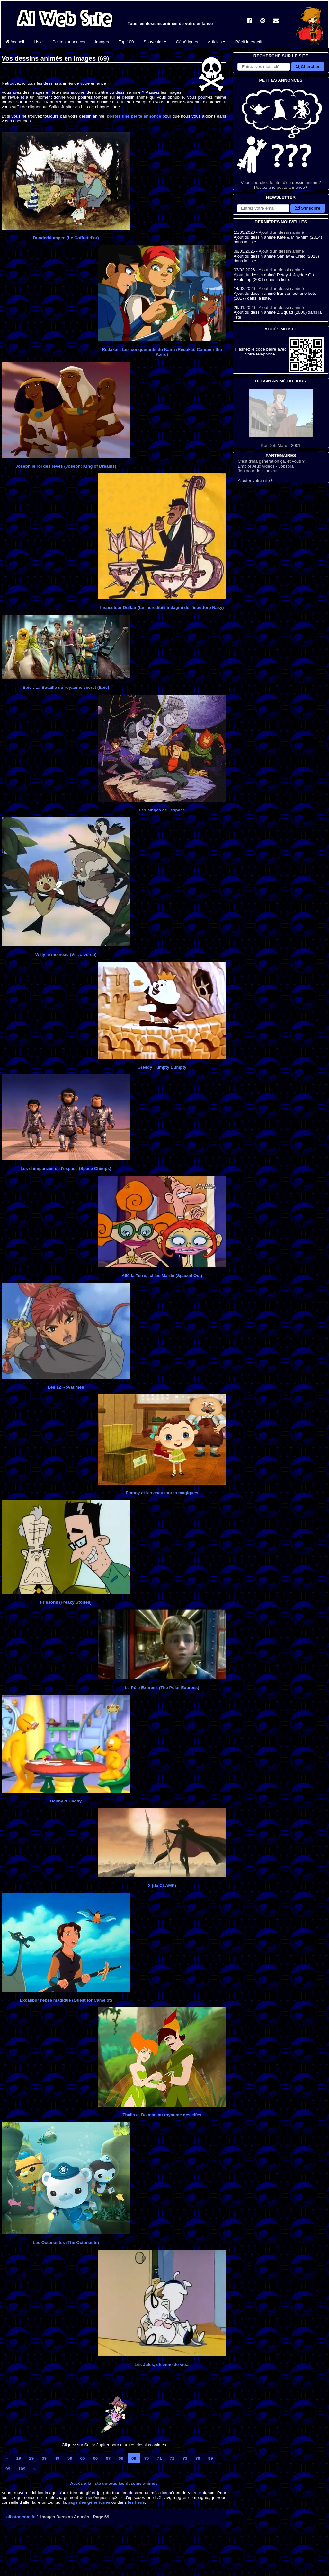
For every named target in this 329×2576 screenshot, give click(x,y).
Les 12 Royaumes (66, 1387)
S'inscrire (307, 208)
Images (102, 41)
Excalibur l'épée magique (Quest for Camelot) (66, 2000)
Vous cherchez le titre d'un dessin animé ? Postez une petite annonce (281, 136)
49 (57, 2458)
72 (172, 2458)
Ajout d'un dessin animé (281, 232)
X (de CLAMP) (162, 1885)
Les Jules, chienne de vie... (161, 2364)
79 (197, 2458)
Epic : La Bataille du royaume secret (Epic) (65, 687)
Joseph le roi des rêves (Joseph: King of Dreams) (65, 466)
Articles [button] (216, 41)
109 (21, 2468)
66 (95, 2458)
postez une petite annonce (134, 116)
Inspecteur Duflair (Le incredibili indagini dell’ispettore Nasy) (162, 607)
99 (7, 2468)
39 (44, 2458)
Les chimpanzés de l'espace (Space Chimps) (66, 1168)
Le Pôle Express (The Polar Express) (162, 1687)
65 (82, 2458)
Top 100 (126, 41)
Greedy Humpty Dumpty (162, 1067)
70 (146, 2458)
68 (121, 2458)
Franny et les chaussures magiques (162, 1492)
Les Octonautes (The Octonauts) (66, 2242)
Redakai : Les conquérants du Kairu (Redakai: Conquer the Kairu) (162, 352)
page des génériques (89, 2502)
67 (108, 2458)
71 (159, 2458)
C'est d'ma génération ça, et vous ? (271, 461)
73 (184, 2458)
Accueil (14, 41)
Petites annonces (68, 41)
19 (18, 2458)
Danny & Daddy (66, 1801)
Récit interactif (248, 41)
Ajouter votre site (255, 480)
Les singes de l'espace (162, 810)
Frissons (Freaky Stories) (66, 1602)
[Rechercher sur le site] (263, 67)
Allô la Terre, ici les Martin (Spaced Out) (162, 1275)
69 (133, 2458)
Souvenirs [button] (155, 41)
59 (69, 2458)
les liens (136, 2502)
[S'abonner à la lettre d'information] (263, 208)
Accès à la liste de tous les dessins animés (114, 2483)
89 (210, 2458)
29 (31, 2458)
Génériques (187, 41)
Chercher (307, 66)
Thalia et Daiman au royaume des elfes (161, 2114)
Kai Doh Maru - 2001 (281, 418)
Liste (38, 41)
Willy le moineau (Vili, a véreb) (66, 954)
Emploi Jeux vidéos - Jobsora (266, 466)
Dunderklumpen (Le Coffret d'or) (66, 237)
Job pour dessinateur (258, 471)
